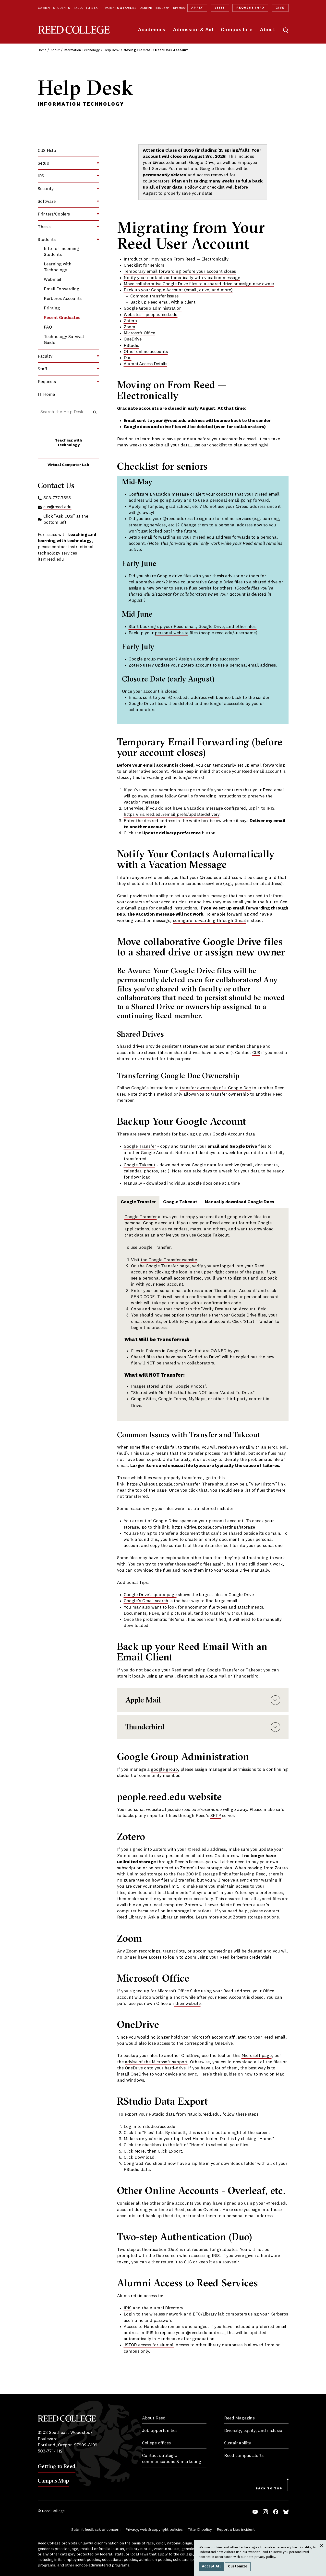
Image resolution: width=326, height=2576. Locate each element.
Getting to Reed (56, 2466)
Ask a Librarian (163, 1917)
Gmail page (136, 908)
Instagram (265, 2511)
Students (47, 240)
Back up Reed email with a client (162, 302)
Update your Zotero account (183, 665)
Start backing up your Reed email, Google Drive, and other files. (193, 626)
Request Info (250, 7)
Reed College (74, 30)
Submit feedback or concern (96, 2530)
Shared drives (130, 1046)
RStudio (131, 345)
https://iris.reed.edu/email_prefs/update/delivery (171, 814)
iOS (41, 176)
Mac (280, 2074)
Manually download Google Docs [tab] (239, 1202)
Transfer (230, 1670)
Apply (197, 7)
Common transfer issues (154, 296)
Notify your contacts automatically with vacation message (182, 278)
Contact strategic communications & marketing (171, 2458)
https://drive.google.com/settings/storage (213, 1527)
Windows (135, 2080)
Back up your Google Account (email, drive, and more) (178, 290)
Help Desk (112, 50)
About (267, 30)
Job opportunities (159, 2430)
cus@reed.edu (57, 507)
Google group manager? (153, 659)
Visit (220, 7)
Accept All (211, 2566)
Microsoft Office (139, 333)
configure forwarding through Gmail (209, 921)
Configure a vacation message (159, 494)
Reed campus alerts (244, 2455)
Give (280, 7)
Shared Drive (153, 1006)
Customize (238, 2566)
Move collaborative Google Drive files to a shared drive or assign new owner (199, 284)
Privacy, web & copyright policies (154, 2530)
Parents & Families (121, 8)
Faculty (45, 356)
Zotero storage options (256, 1917)
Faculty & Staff (87, 8)
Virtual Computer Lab (68, 465)
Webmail (52, 279)
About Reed (154, 2418)
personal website (171, 633)
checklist (216, 187)
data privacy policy (261, 2557)
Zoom (129, 327)
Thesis (44, 227)
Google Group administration (153, 308)
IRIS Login (162, 8)
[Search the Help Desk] (95, 412)
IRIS (128, 2308)
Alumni (146, 8)
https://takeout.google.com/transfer (163, 1484)
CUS (256, 1053)
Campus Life (236, 30)
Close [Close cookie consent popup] (321, 2550)
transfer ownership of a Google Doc (215, 1088)
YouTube (255, 2511)
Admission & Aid (193, 30)
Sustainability (237, 2443)
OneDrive (133, 339)
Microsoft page (256, 2056)
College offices (156, 2443)
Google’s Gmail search (146, 1601)
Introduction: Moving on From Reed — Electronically (176, 259)
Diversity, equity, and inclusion (254, 2430)
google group (164, 1769)
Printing (52, 308)
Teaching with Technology (68, 443)
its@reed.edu (51, 559)
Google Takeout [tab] (180, 1202)
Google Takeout (139, 1165)
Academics (151, 30)
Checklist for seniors (144, 265)
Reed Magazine (239, 2418)
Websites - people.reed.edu (151, 315)
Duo (128, 358)
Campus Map (53, 2480)
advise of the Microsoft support (156, 2062)
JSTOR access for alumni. (149, 2345)
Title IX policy (200, 2530)
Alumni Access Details (145, 364)
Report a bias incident (236, 2530)
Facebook (275, 2511)
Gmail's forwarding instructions (209, 796)
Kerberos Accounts (63, 298)
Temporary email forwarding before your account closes (180, 271)
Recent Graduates (62, 318)
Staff (42, 369)
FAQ (48, 327)
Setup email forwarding (152, 537)
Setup (43, 163)
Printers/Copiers (54, 214)
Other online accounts (146, 352)
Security (46, 189)
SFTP (215, 1816)
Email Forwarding (61, 289)
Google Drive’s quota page (150, 1595)
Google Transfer (140, 1146)
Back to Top (269, 2488)
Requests (47, 382)
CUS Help (47, 150)
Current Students (54, 8)
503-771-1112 (50, 2451)
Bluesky (286, 2511)
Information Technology (82, 50)
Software (47, 201)
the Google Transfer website (169, 1260)
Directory (179, 8)
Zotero (130, 321)
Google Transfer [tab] (138, 1202)
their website (187, 2003)
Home (42, 50)
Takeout (254, 1670)
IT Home (46, 394)
